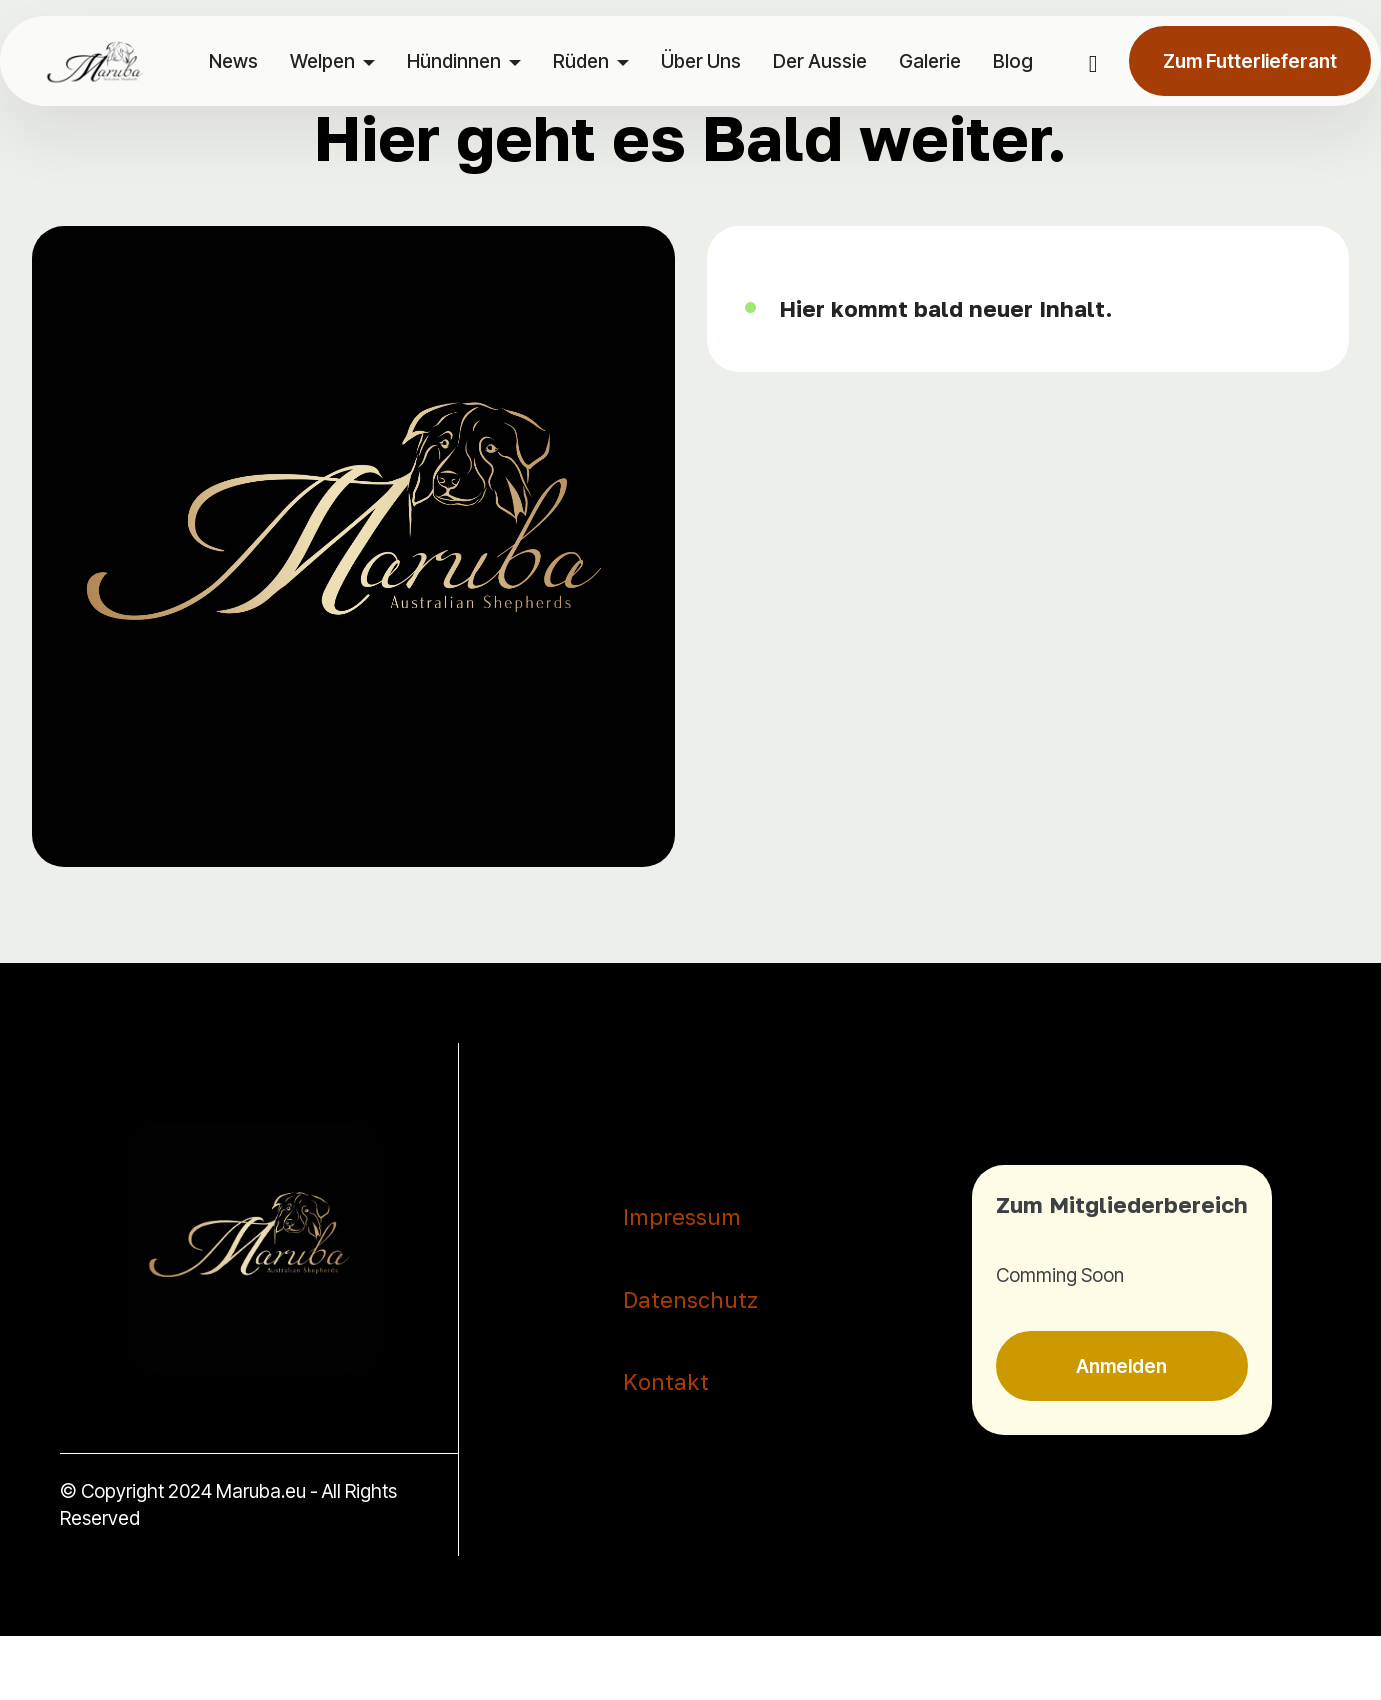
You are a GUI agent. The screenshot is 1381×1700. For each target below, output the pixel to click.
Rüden (581, 61)
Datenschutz (690, 1300)
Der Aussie (820, 61)
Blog (1013, 61)
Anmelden (1121, 1366)
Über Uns (701, 61)
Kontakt (666, 1382)
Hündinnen (454, 61)
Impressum (682, 1217)
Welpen (322, 61)
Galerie (930, 61)
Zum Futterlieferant (1250, 61)
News (233, 61)
